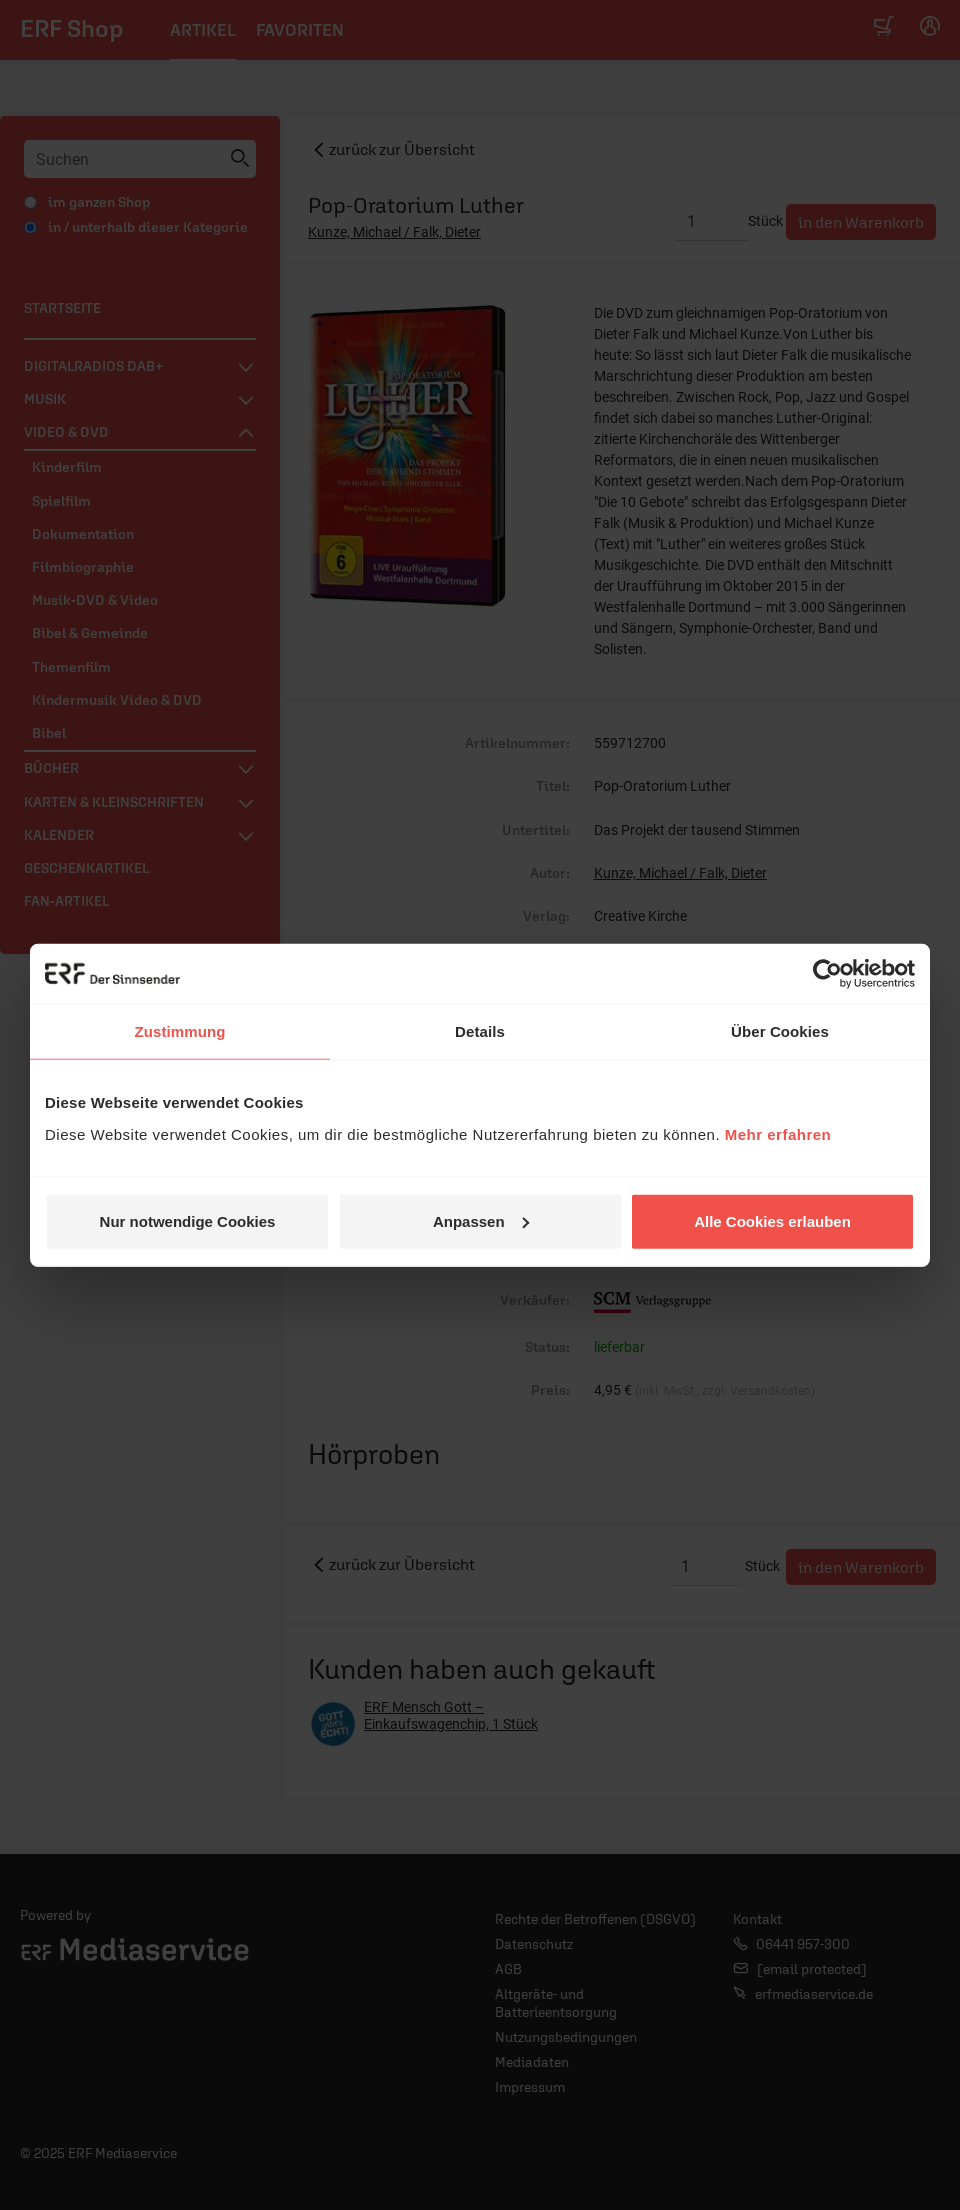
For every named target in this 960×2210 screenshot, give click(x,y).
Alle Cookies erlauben (772, 1220)
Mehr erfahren (778, 1133)
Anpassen (481, 1220)
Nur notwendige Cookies (188, 1220)
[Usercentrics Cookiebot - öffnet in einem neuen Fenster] (827, 974)
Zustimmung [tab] (180, 1031)
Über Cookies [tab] (780, 1031)
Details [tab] (480, 1031)
